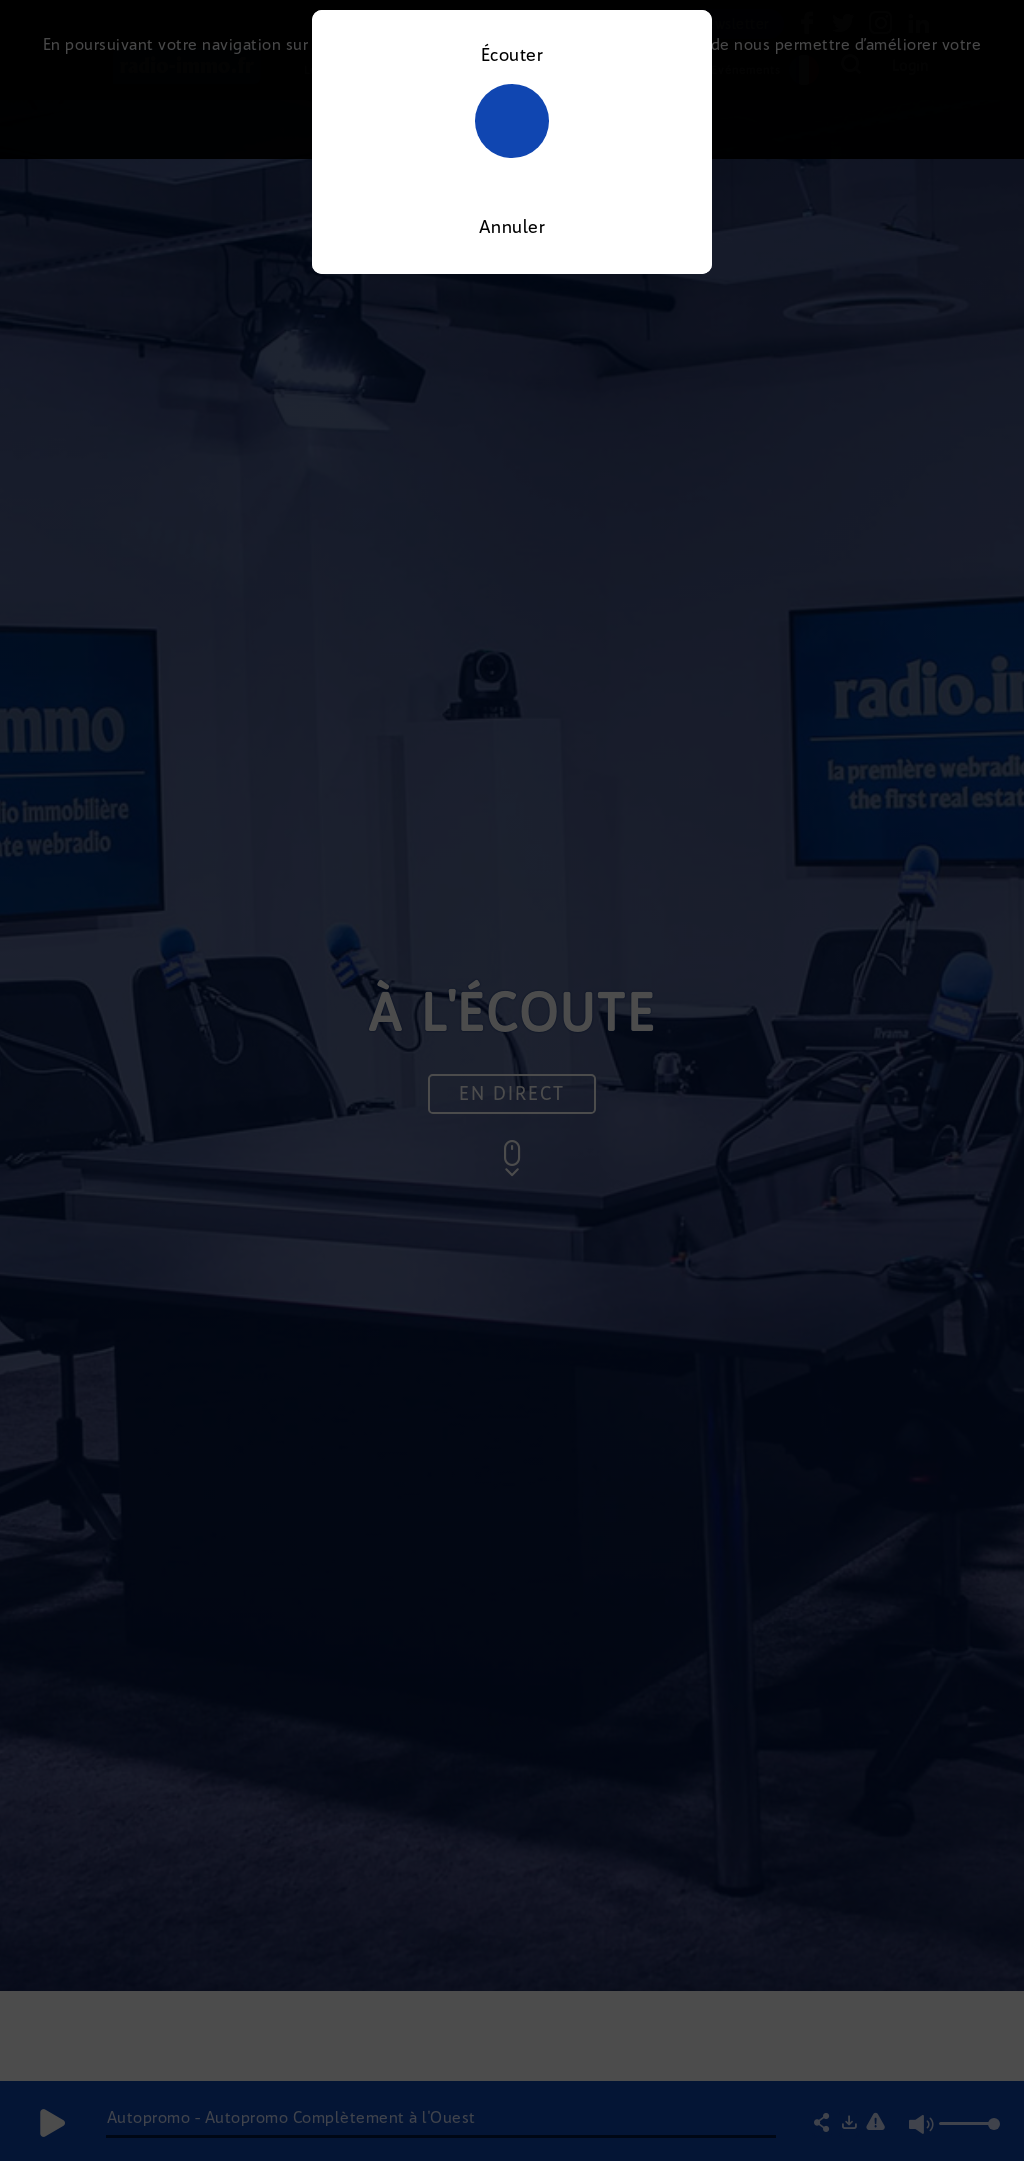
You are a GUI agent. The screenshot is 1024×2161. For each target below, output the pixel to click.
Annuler (512, 227)
